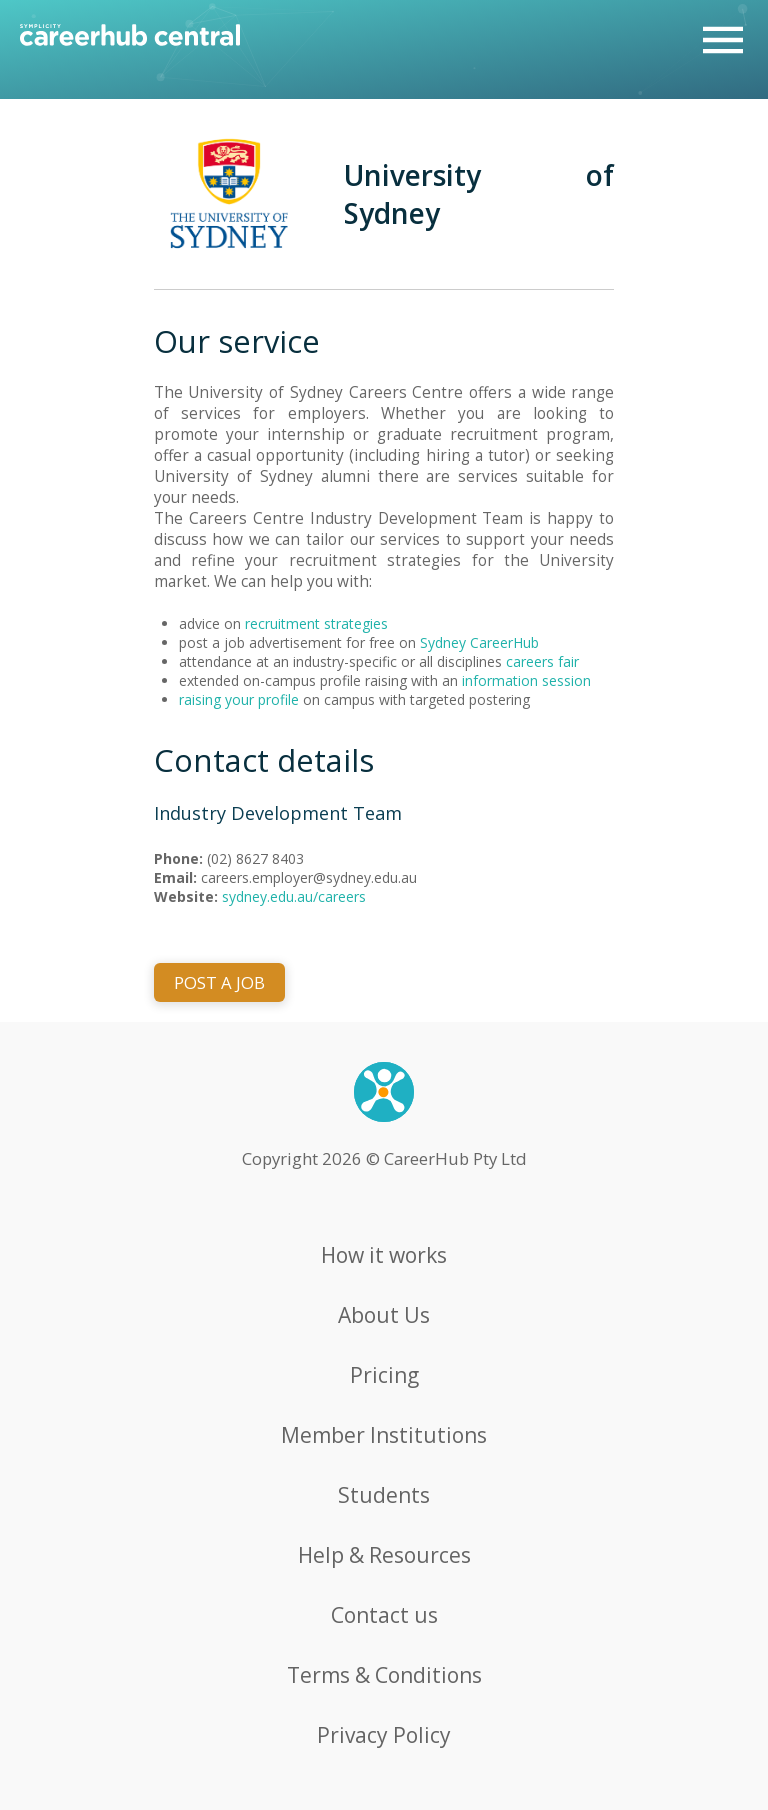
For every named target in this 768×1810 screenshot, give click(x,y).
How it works (384, 1255)
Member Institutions (384, 1435)
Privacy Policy (384, 1735)
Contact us (384, 1615)
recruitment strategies (316, 623)
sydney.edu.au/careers (294, 896)
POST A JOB (219, 982)
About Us (384, 1315)
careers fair (542, 661)
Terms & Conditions (384, 1675)
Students (384, 1495)
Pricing (384, 1375)
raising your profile (239, 699)
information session (526, 680)
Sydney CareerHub (479, 642)
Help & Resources (384, 1555)
